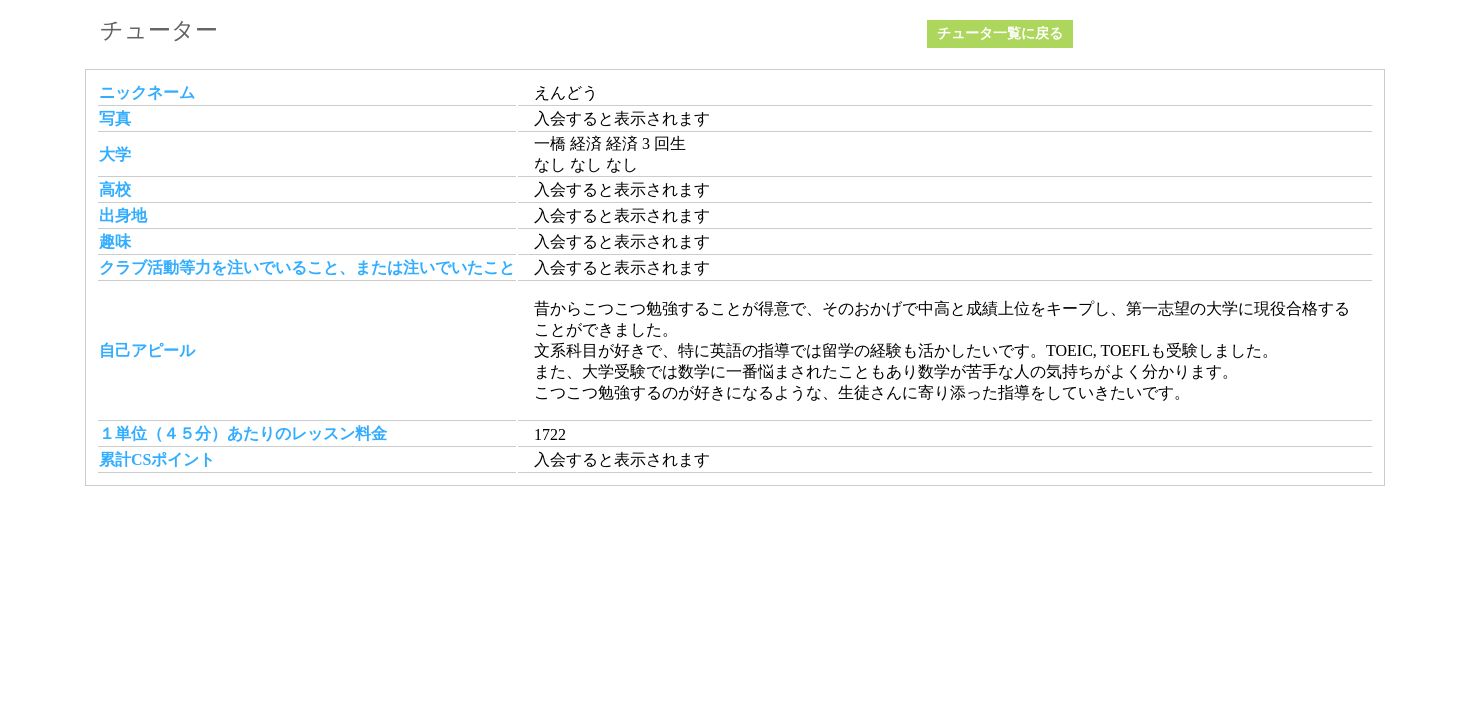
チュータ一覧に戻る (1000, 33)
